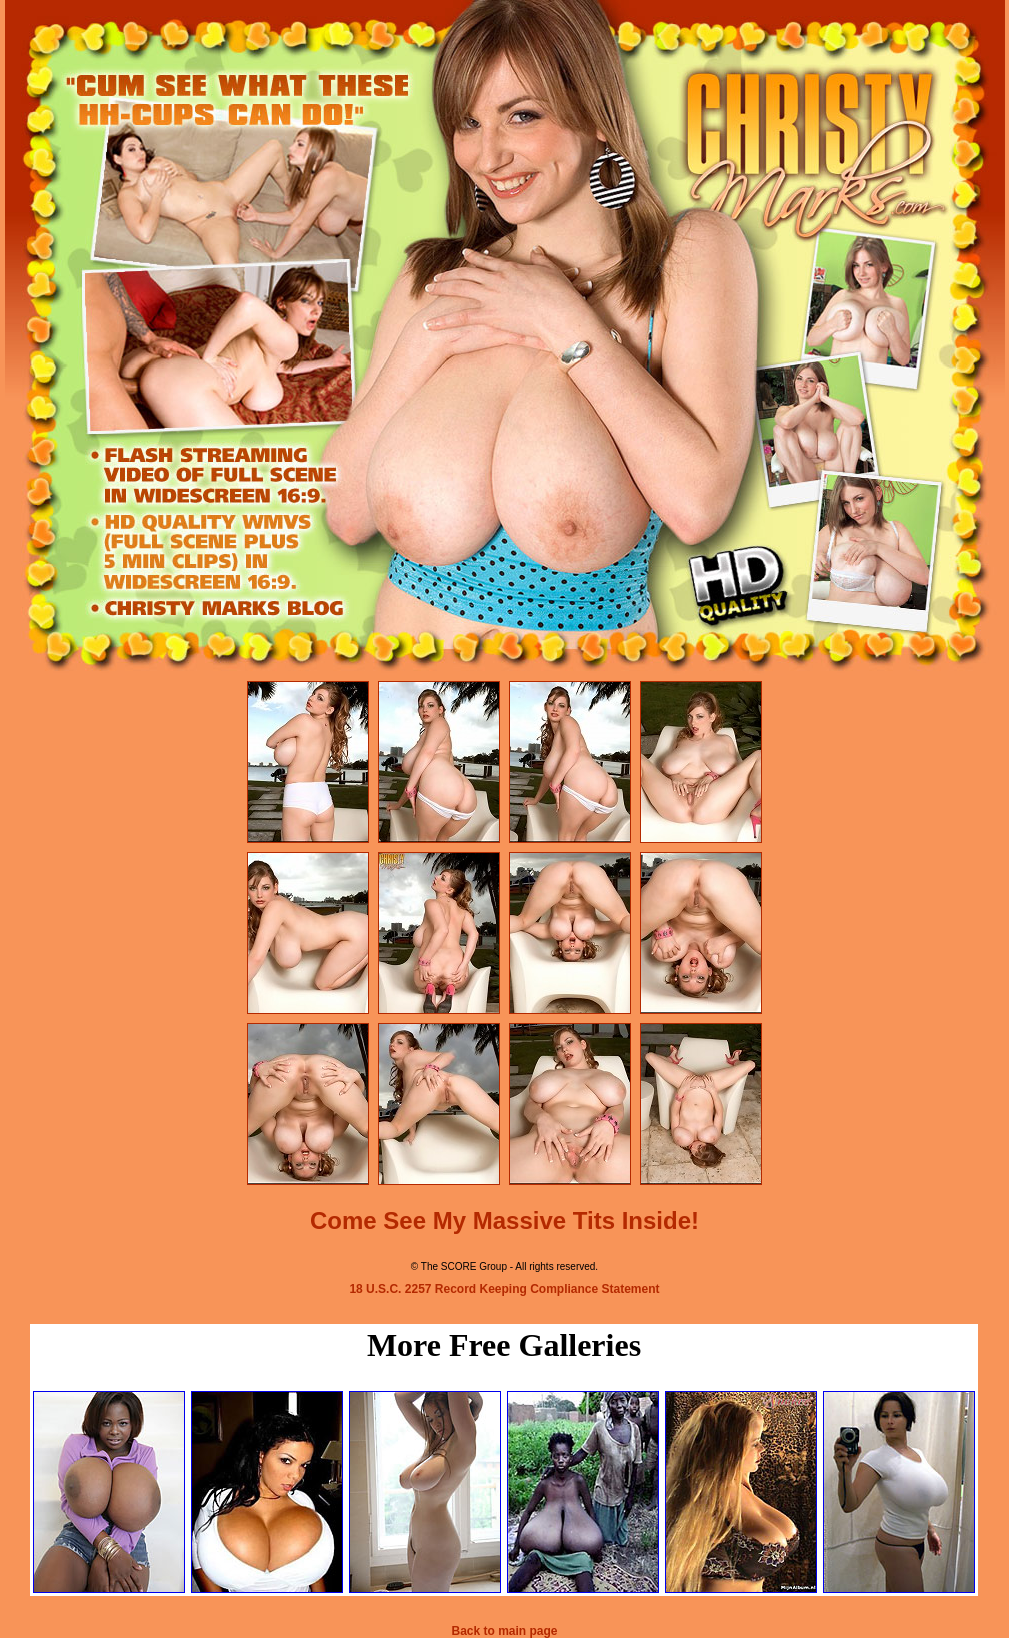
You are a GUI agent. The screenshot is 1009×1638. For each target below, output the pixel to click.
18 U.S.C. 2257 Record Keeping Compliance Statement (504, 1289)
